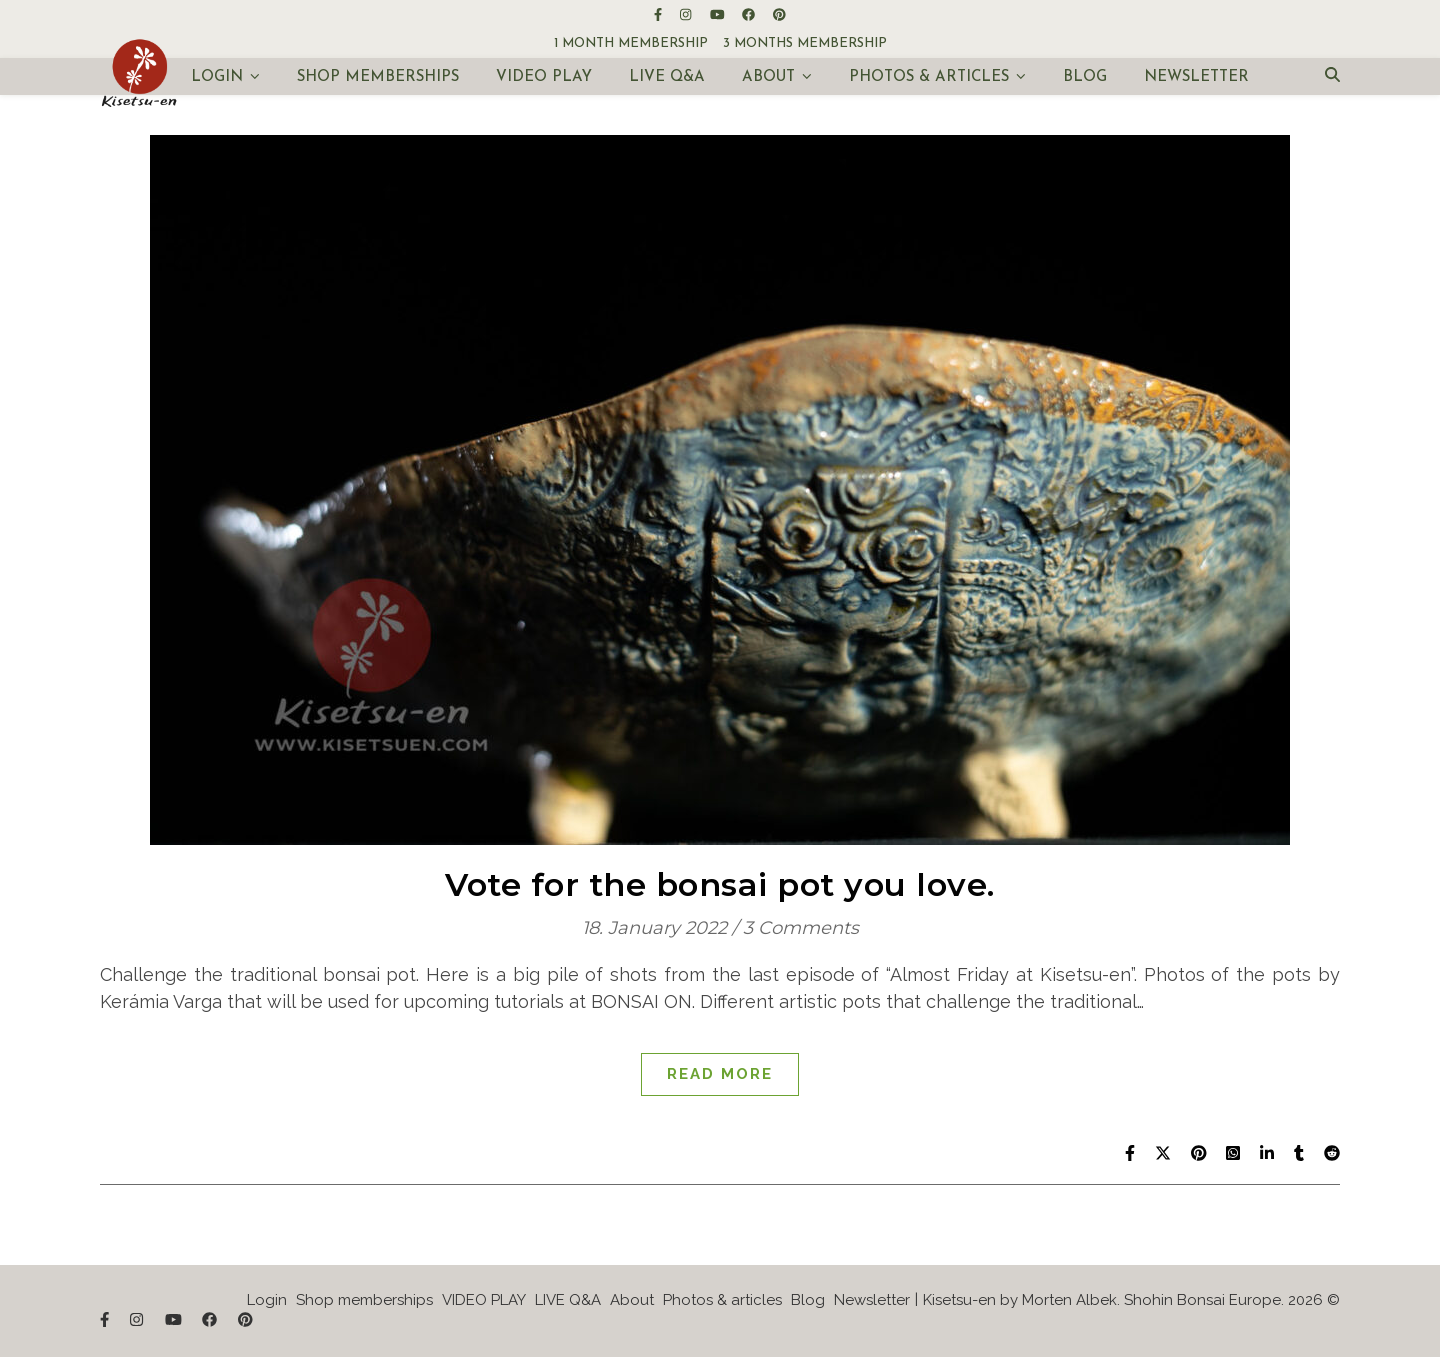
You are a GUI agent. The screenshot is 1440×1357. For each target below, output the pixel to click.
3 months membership (805, 43)
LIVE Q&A (667, 77)
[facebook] (750, 14)
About (768, 77)
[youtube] (719, 14)
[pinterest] (779, 14)
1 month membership (631, 43)
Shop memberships (378, 77)
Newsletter (1196, 77)
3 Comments (801, 928)
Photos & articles (929, 77)
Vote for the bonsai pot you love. (720, 884)
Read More (720, 1074)
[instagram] (687, 14)
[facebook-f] (659, 14)
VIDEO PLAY (544, 77)
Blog (1085, 77)
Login (217, 77)
